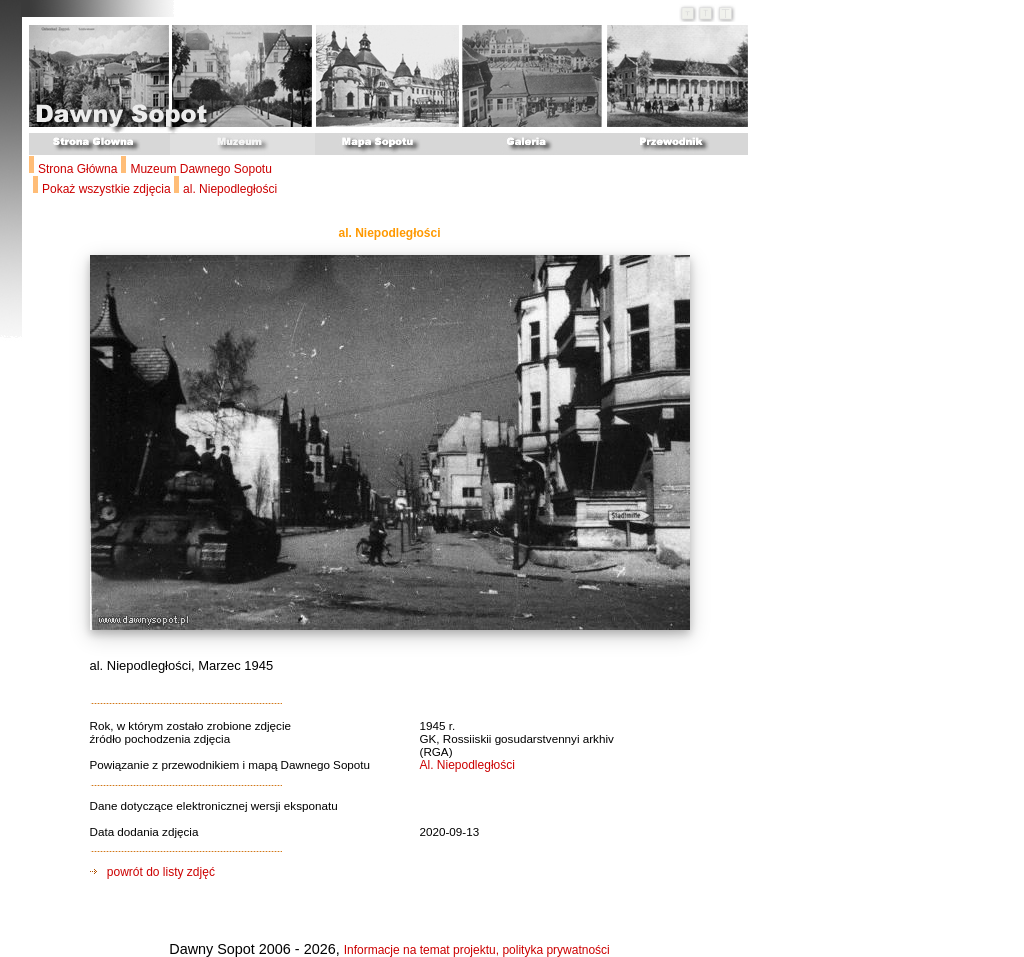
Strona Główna (77, 169)
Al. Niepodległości (467, 765)
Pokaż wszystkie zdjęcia (108, 189)
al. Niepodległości (230, 189)
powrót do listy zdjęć (152, 872)
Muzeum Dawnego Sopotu (200, 169)
